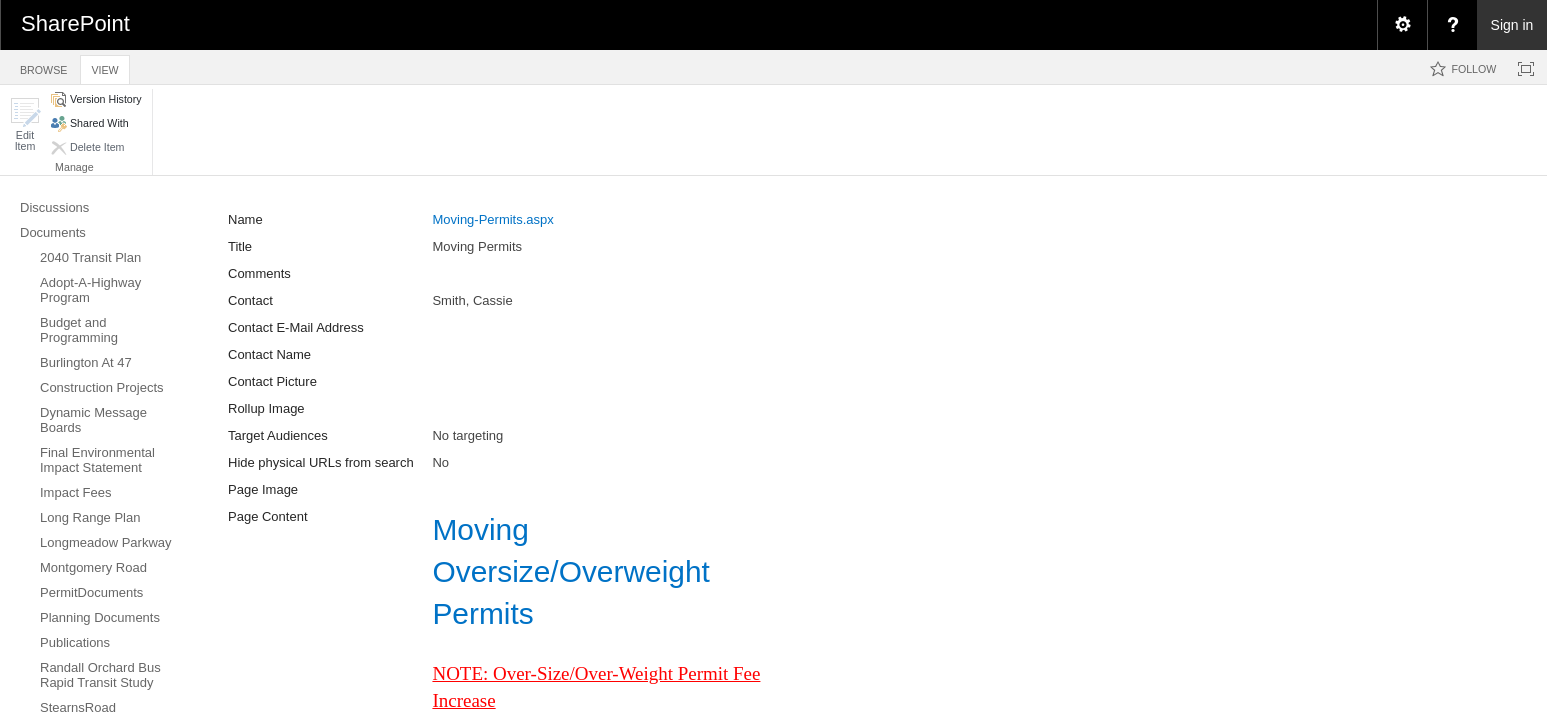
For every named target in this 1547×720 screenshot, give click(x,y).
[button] (25, 124)
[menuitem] (1402, 25)
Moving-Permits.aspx (492, 219)
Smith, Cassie (472, 300)
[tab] (43, 66)
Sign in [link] (1512, 25)
